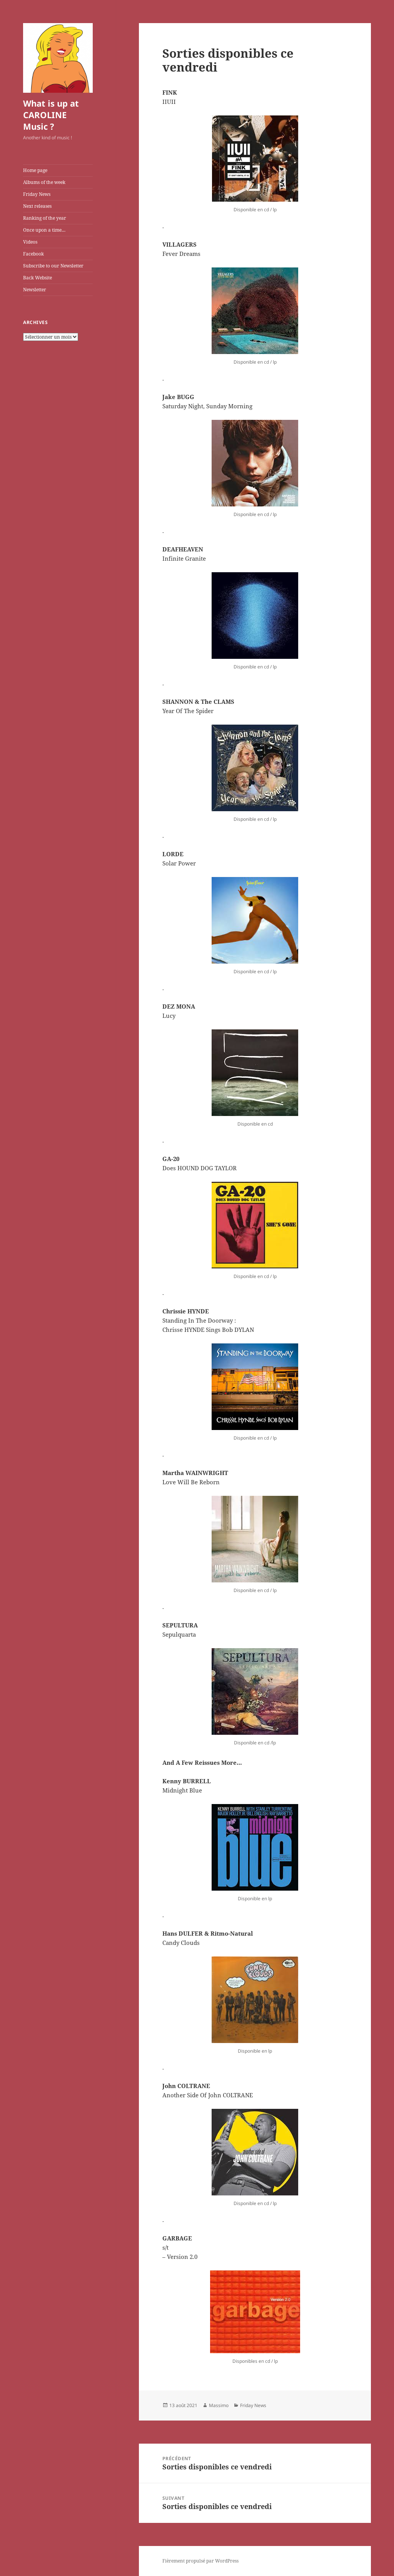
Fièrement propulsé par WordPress (200, 2561)
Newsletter (34, 289)
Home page (35, 170)
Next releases (37, 206)
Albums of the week (44, 182)
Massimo (219, 2405)
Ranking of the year (44, 218)
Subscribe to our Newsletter (53, 265)
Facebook (33, 254)
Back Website (37, 277)
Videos (30, 242)
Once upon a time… (44, 230)
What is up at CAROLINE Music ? (51, 114)
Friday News (36, 194)
